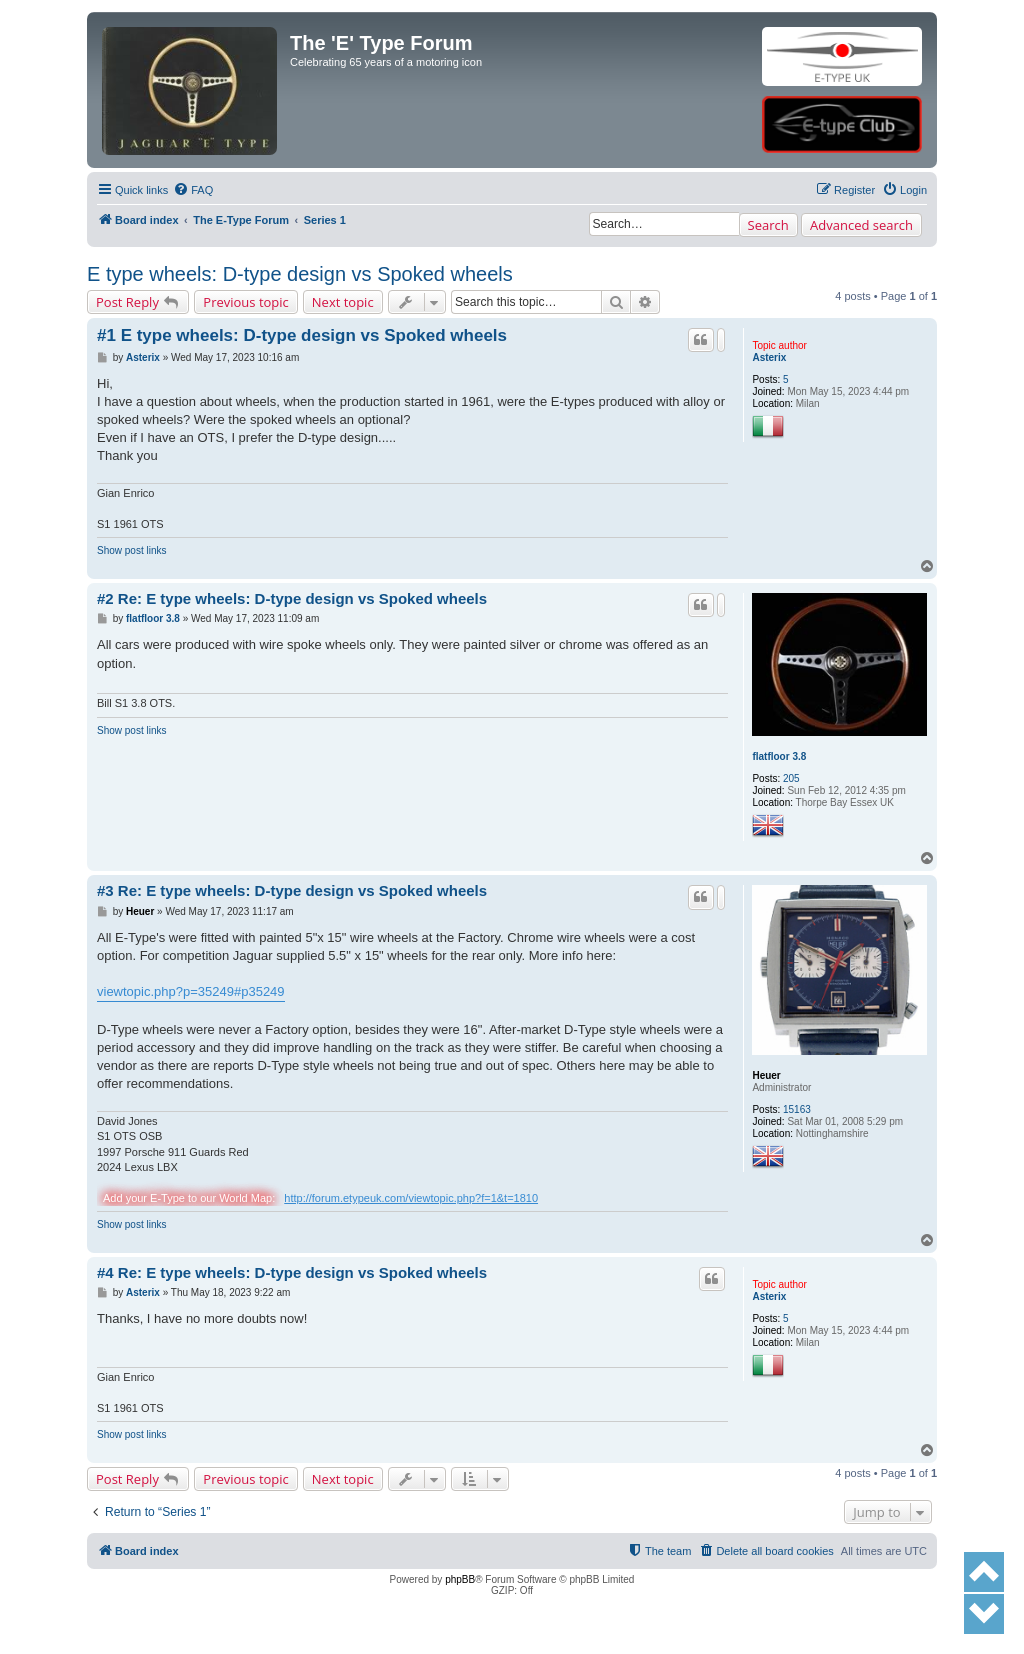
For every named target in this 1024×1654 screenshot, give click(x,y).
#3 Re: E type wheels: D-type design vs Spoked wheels (292, 890)
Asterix (769, 357)
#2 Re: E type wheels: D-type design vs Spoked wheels (292, 598)
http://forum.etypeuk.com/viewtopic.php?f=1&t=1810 (411, 1198)
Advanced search (861, 225)
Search (768, 225)
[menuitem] (193, 190)
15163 (797, 1109)
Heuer (766, 1075)
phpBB (460, 1579)
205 (791, 778)
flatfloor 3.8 (779, 756)
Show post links (131, 550)
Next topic (343, 302)
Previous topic (246, 302)
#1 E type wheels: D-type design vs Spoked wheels (302, 335)
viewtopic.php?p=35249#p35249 (191, 991)
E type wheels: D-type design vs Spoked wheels (300, 274)
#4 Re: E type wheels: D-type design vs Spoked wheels (292, 1272)
